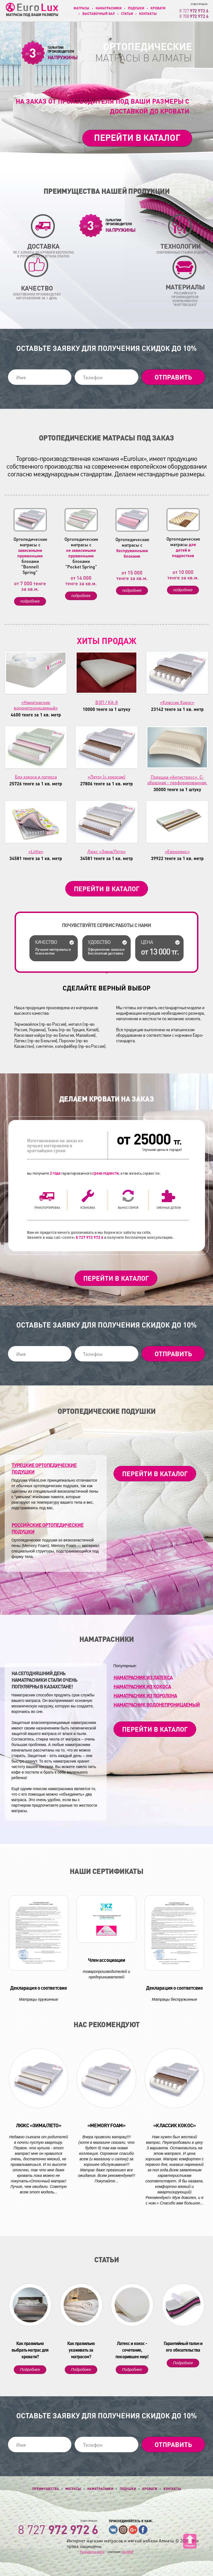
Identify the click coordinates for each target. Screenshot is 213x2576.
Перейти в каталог (137, 137)
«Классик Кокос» (177, 702)
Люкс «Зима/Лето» (106, 851)
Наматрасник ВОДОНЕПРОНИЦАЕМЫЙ (157, 1704)
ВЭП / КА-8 (106, 702)
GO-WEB (127, 2552)
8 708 (193, 16)
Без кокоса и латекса (36, 777)
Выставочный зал (98, 14)
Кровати (157, 8)
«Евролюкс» (177, 851)
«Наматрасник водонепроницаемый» (36, 705)
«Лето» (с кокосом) (106, 777)
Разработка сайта (92, 2552)
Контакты (148, 14)
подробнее (30, 601)
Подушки (136, 8)
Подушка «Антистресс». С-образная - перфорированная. (177, 779)
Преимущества (45, 2489)
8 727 (193, 11)
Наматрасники (109, 8)
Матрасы (81, 8)
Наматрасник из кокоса (142, 1686)
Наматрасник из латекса (143, 1677)
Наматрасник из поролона (145, 1695)
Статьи (127, 14)
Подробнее (30, 2369)
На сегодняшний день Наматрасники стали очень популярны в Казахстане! (44, 1679)
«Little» (35, 851)
